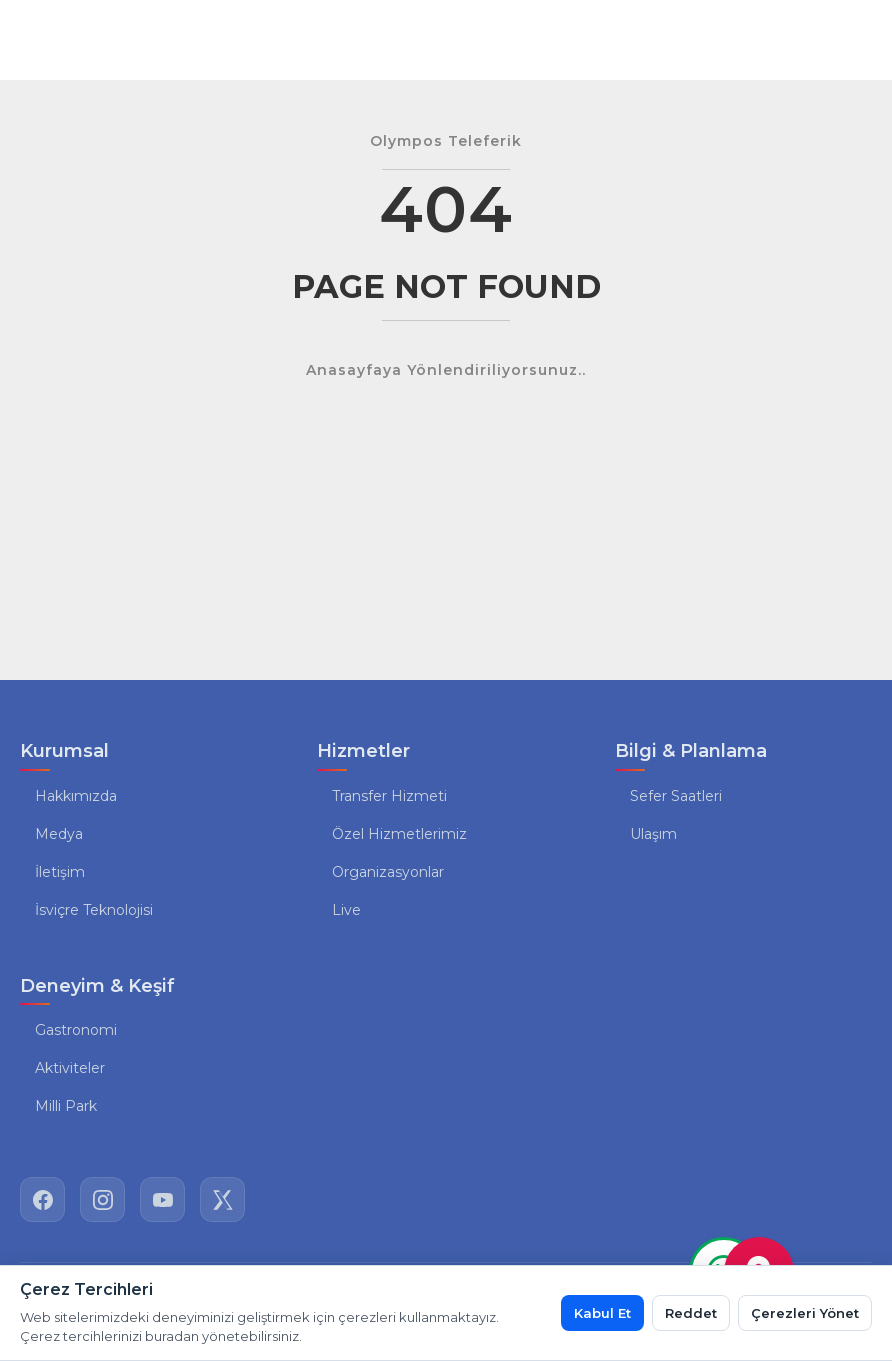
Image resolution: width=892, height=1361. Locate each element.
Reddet (691, 1313)
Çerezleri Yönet (805, 1313)
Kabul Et (602, 1313)
